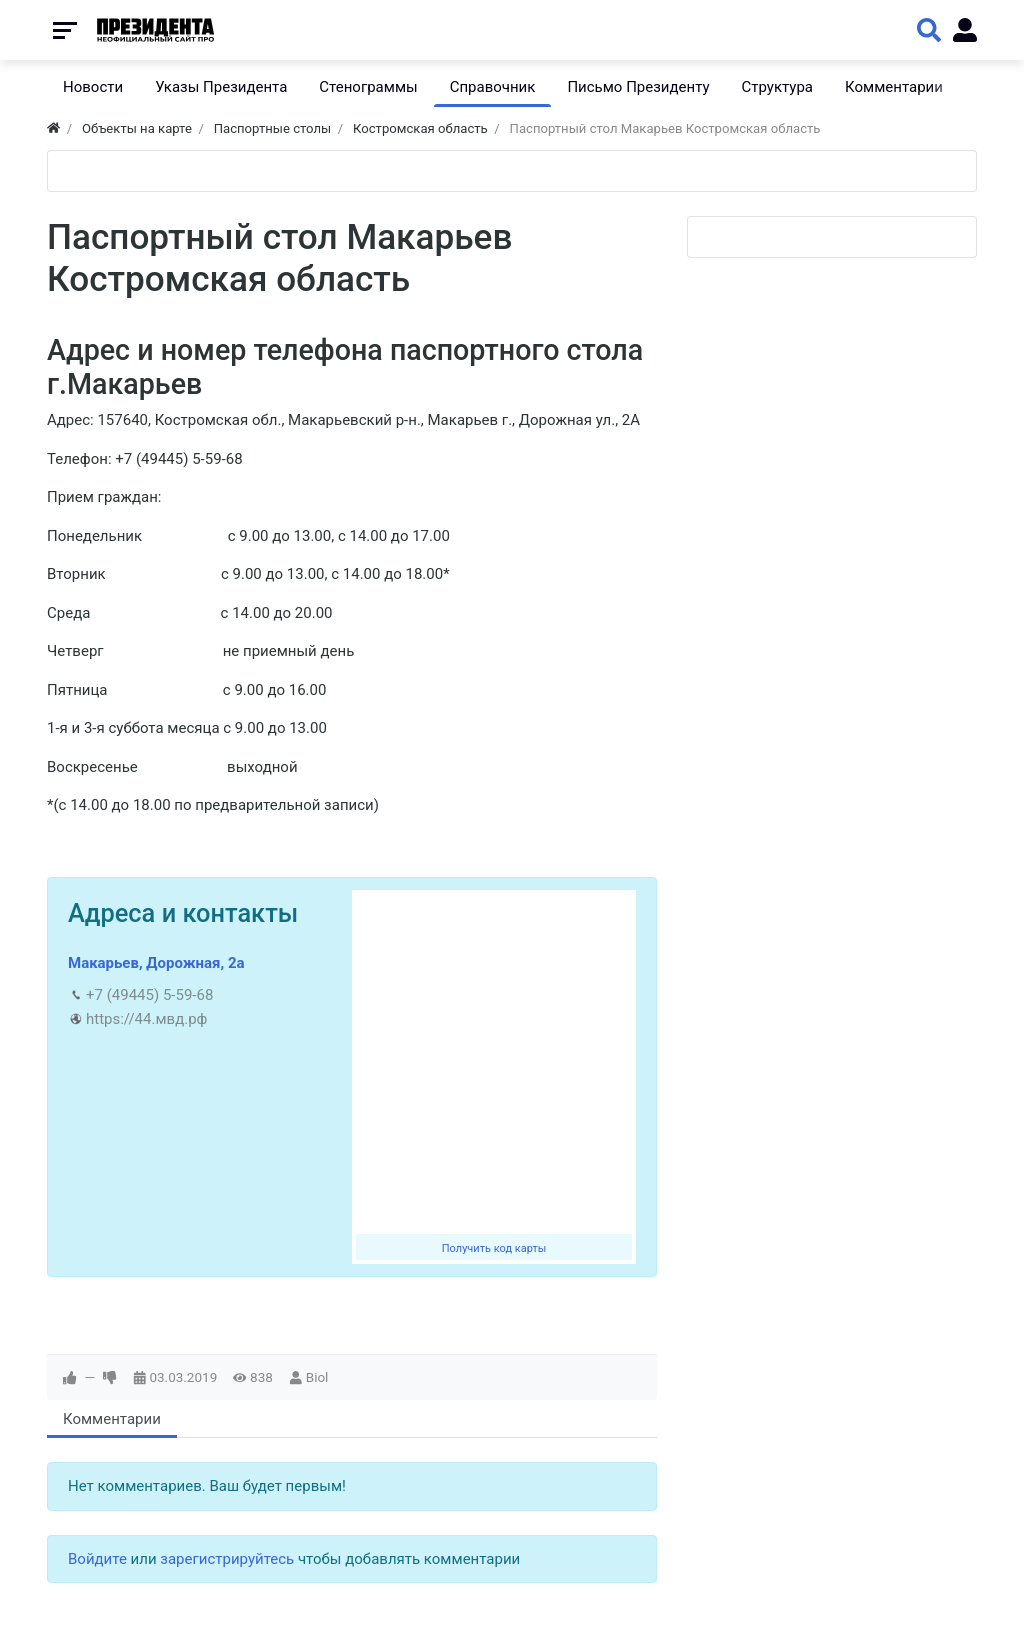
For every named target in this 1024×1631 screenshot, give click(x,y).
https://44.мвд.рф (146, 1019)
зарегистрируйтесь (227, 1559)
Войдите (97, 1559)
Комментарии (112, 1419)
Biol (317, 1377)
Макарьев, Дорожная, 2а (156, 963)
